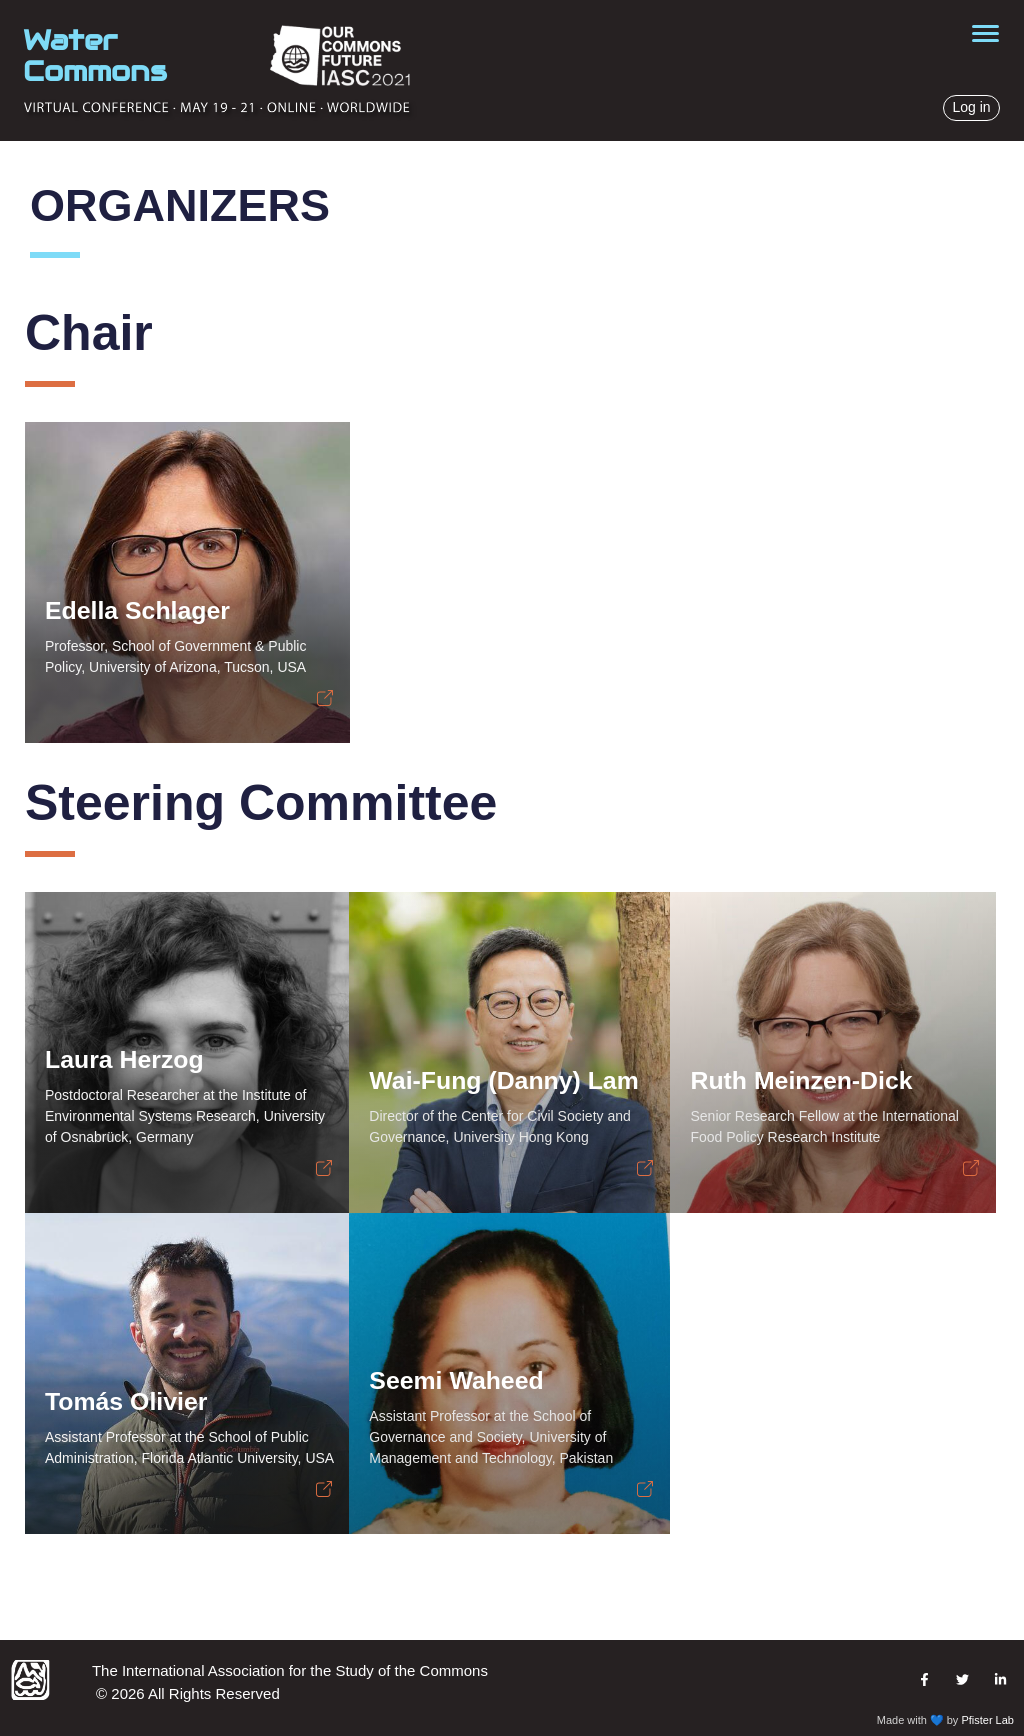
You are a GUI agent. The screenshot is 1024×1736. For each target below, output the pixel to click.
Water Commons (95, 55)
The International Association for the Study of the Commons (290, 1670)
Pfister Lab (987, 1720)
